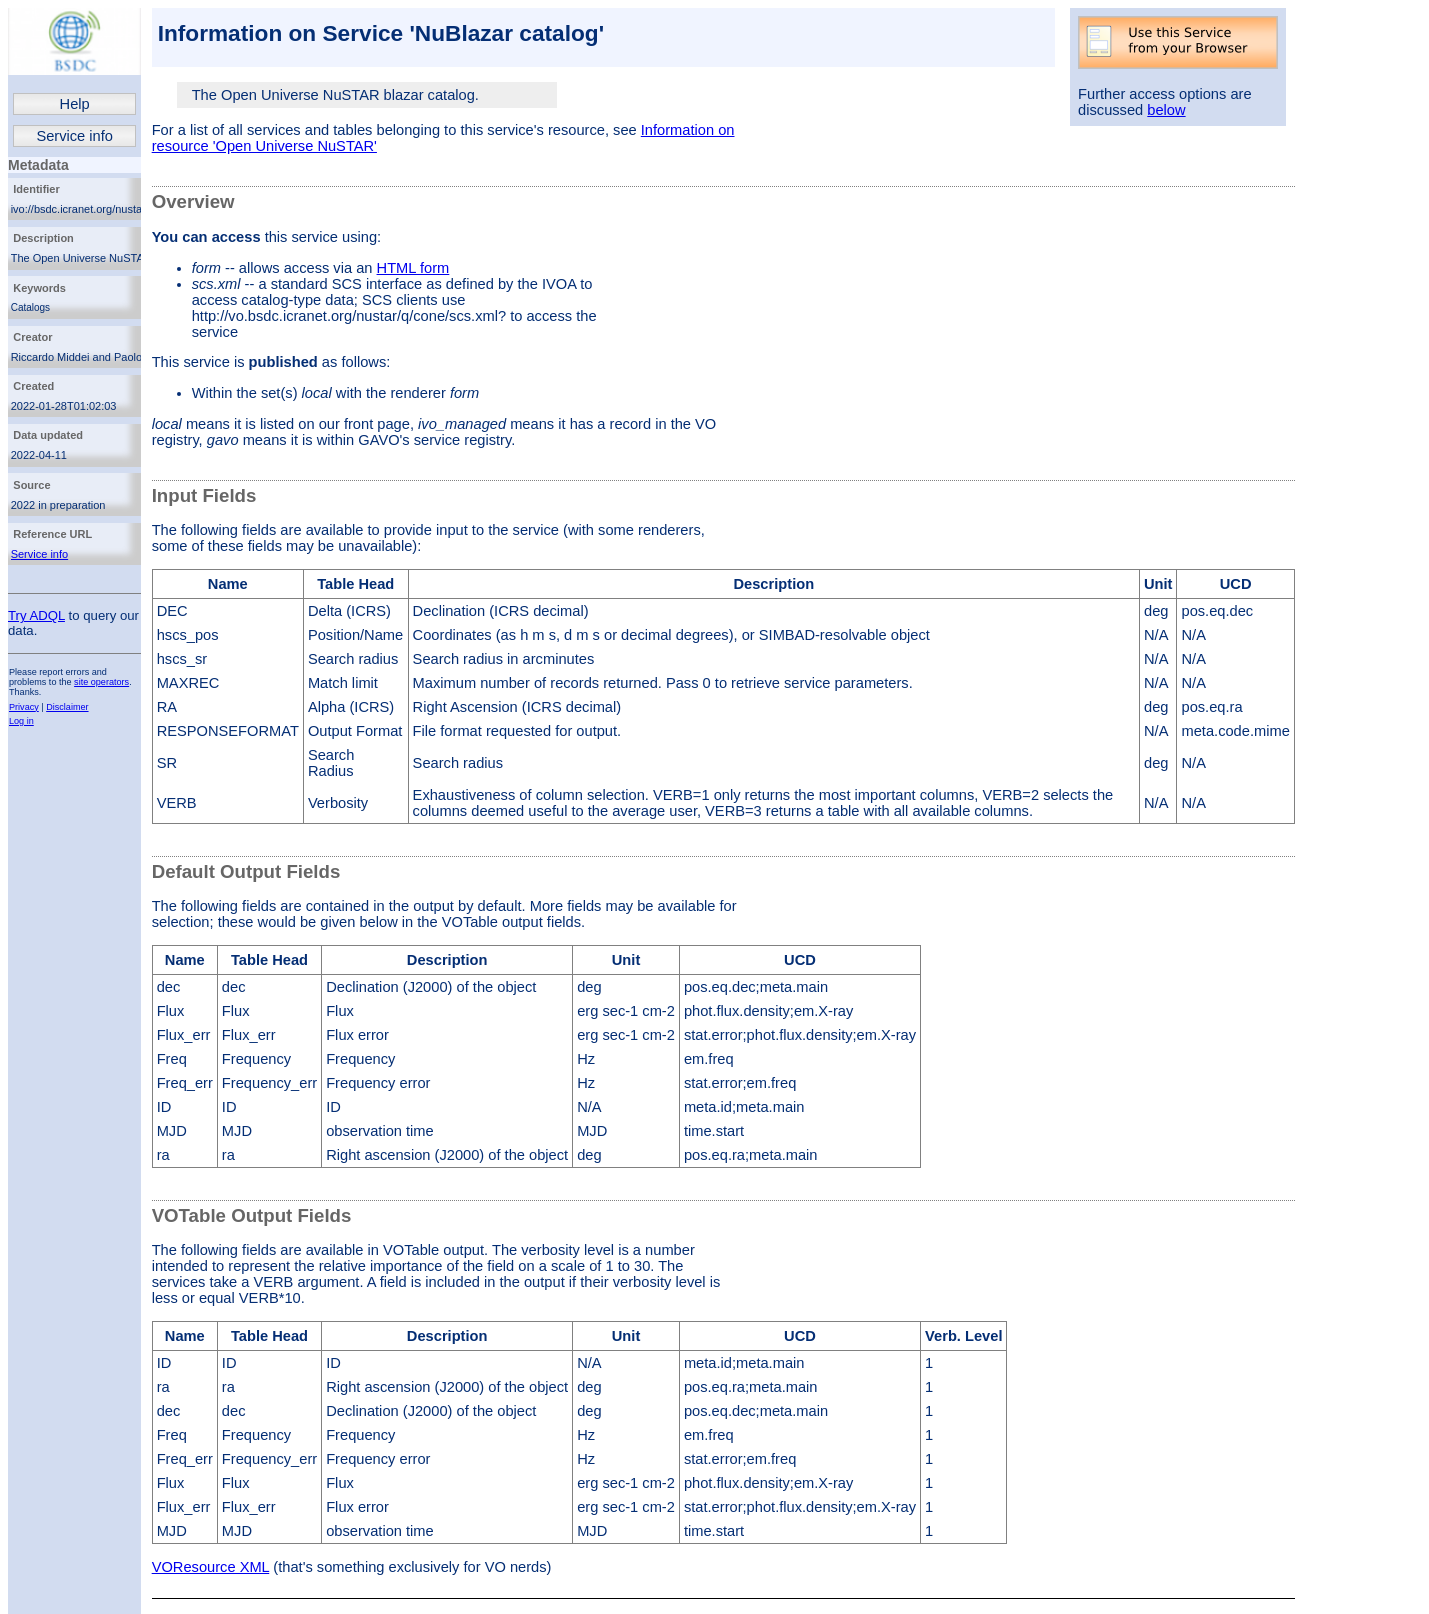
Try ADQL (36, 615)
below (1166, 110)
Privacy (24, 707)
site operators (101, 682)
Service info (74, 136)
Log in (21, 721)
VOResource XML (211, 1567)
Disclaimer (67, 707)
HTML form (413, 268)
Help (75, 104)
